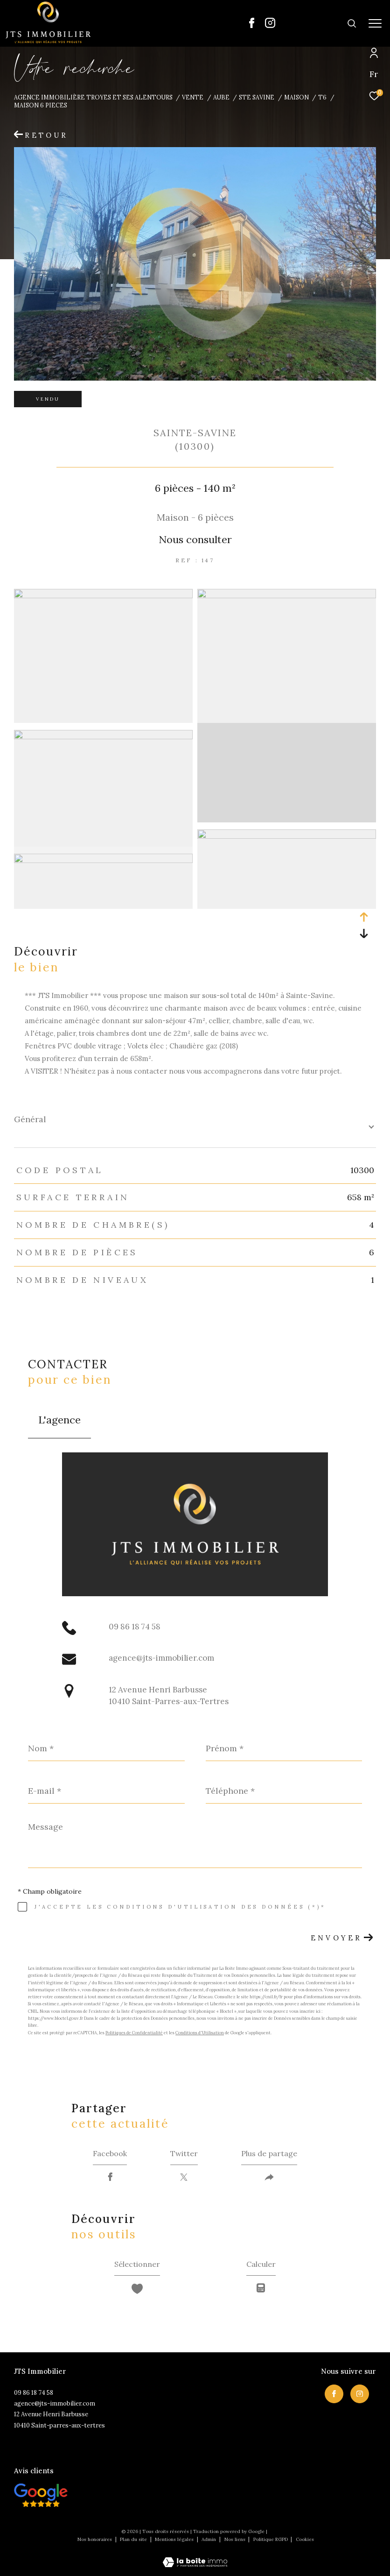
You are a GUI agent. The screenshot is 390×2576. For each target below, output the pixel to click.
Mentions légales (175, 2539)
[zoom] (103, 595)
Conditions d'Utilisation (199, 2032)
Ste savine (256, 97)
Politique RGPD (270, 2539)
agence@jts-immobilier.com (161, 1658)
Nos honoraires (94, 2539)
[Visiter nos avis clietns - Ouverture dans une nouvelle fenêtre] (41, 2495)
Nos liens (235, 2539)
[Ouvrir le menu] (375, 23)
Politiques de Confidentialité (134, 2032)
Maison (296, 97)
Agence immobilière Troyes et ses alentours (93, 97)
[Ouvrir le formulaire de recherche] (322, 23)
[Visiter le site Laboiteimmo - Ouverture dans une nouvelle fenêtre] (195, 2556)
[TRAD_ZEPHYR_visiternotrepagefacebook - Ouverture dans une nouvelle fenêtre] (251, 25)
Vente (192, 97)
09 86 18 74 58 (134, 1626)
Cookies (305, 2539)
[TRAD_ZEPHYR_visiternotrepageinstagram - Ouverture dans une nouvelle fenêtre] (270, 25)
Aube (221, 97)
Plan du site (134, 2539)
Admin (209, 2539)
